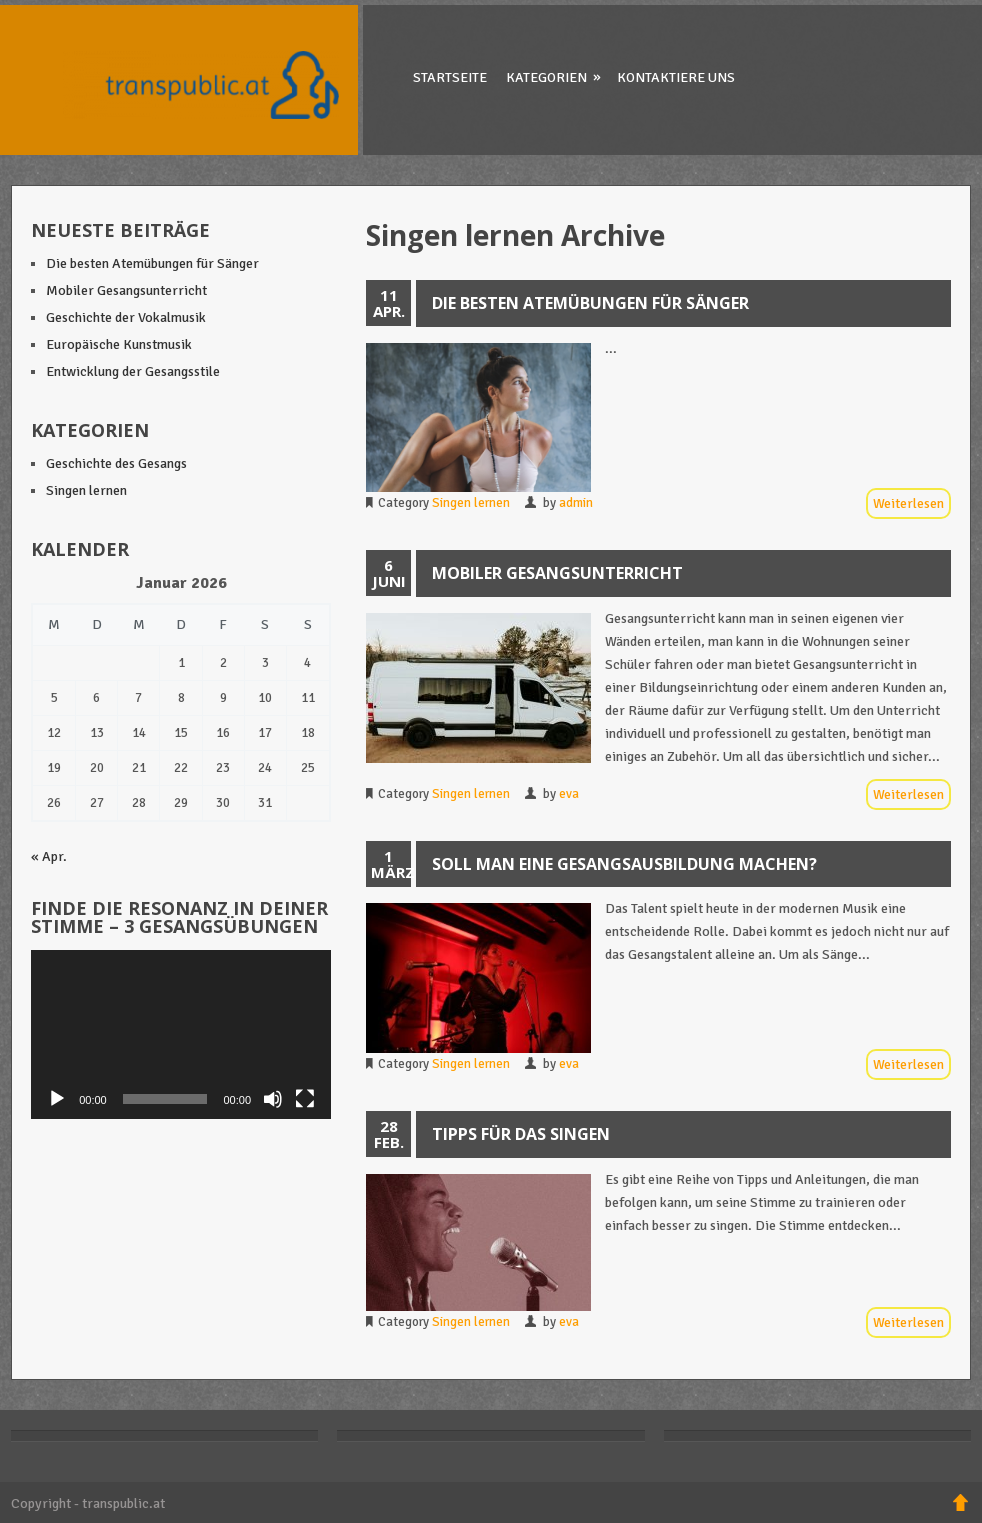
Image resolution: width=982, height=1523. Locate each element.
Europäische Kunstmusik (119, 344)
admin (576, 503)
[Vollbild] (305, 1099)
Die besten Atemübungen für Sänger (590, 303)
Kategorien (555, 76)
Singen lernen (471, 503)
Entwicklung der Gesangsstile (133, 371)
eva (569, 794)
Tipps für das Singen (521, 1134)
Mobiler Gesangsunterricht (557, 573)
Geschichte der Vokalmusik (126, 317)
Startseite (450, 77)
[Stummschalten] (273, 1099)
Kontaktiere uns (676, 77)
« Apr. (49, 856)
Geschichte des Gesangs (116, 463)
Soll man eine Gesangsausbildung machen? (624, 864)
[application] (181, 1034)
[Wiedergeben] (57, 1099)
